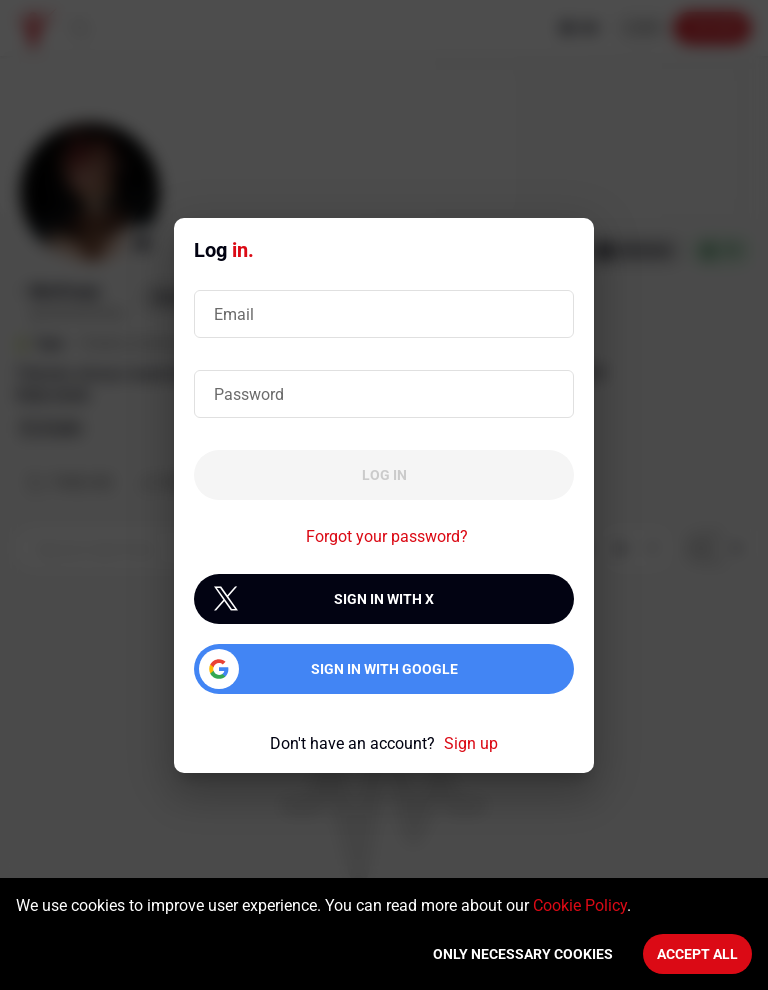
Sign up (471, 743)
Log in (384, 475)
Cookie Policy (580, 905)
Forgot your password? (387, 536)
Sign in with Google (384, 669)
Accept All (697, 954)
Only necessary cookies (523, 954)
